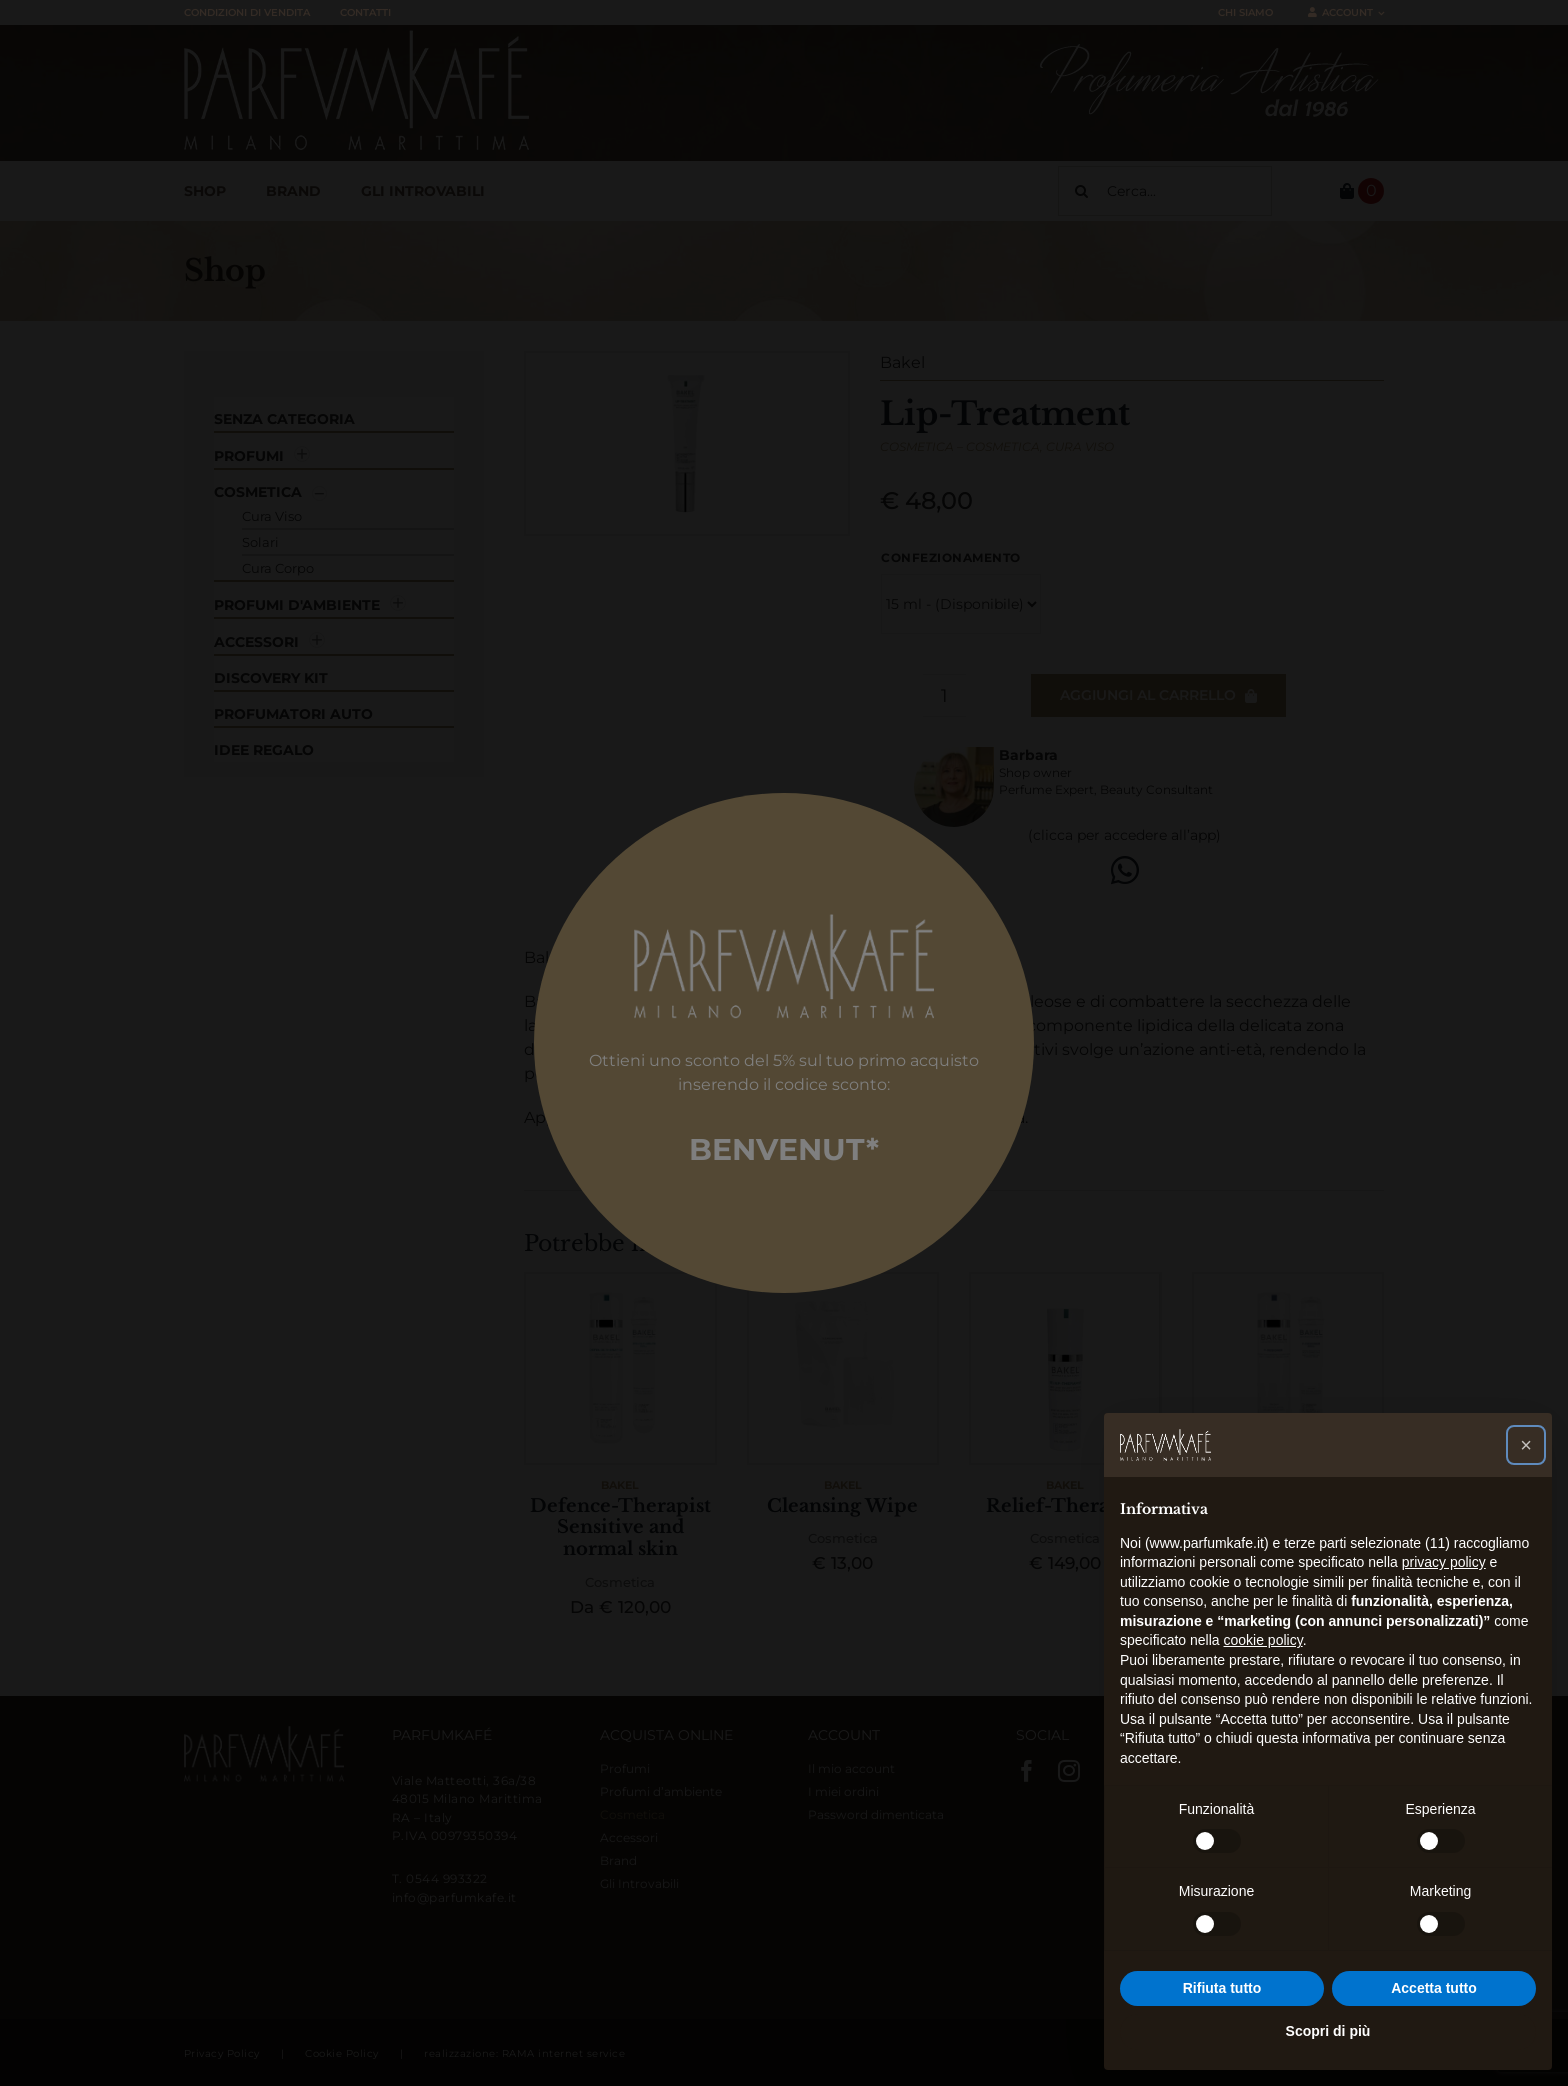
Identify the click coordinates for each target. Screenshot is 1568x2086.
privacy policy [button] (1444, 1562)
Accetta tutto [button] (1434, 1988)
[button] (1526, 1445)
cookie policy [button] (1263, 1640)
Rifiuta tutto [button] (1222, 1988)
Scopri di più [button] (1328, 2031)
